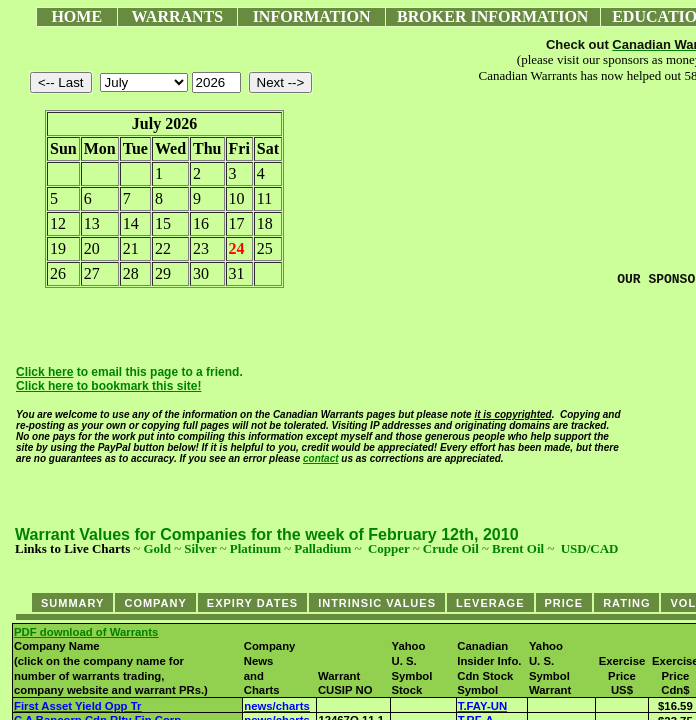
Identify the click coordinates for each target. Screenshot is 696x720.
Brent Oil (518, 548)
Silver (200, 548)
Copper (389, 548)
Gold (156, 548)
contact (321, 458)
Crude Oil (451, 548)
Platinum (255, 548)
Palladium (322, 548)
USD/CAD (590, 548)
